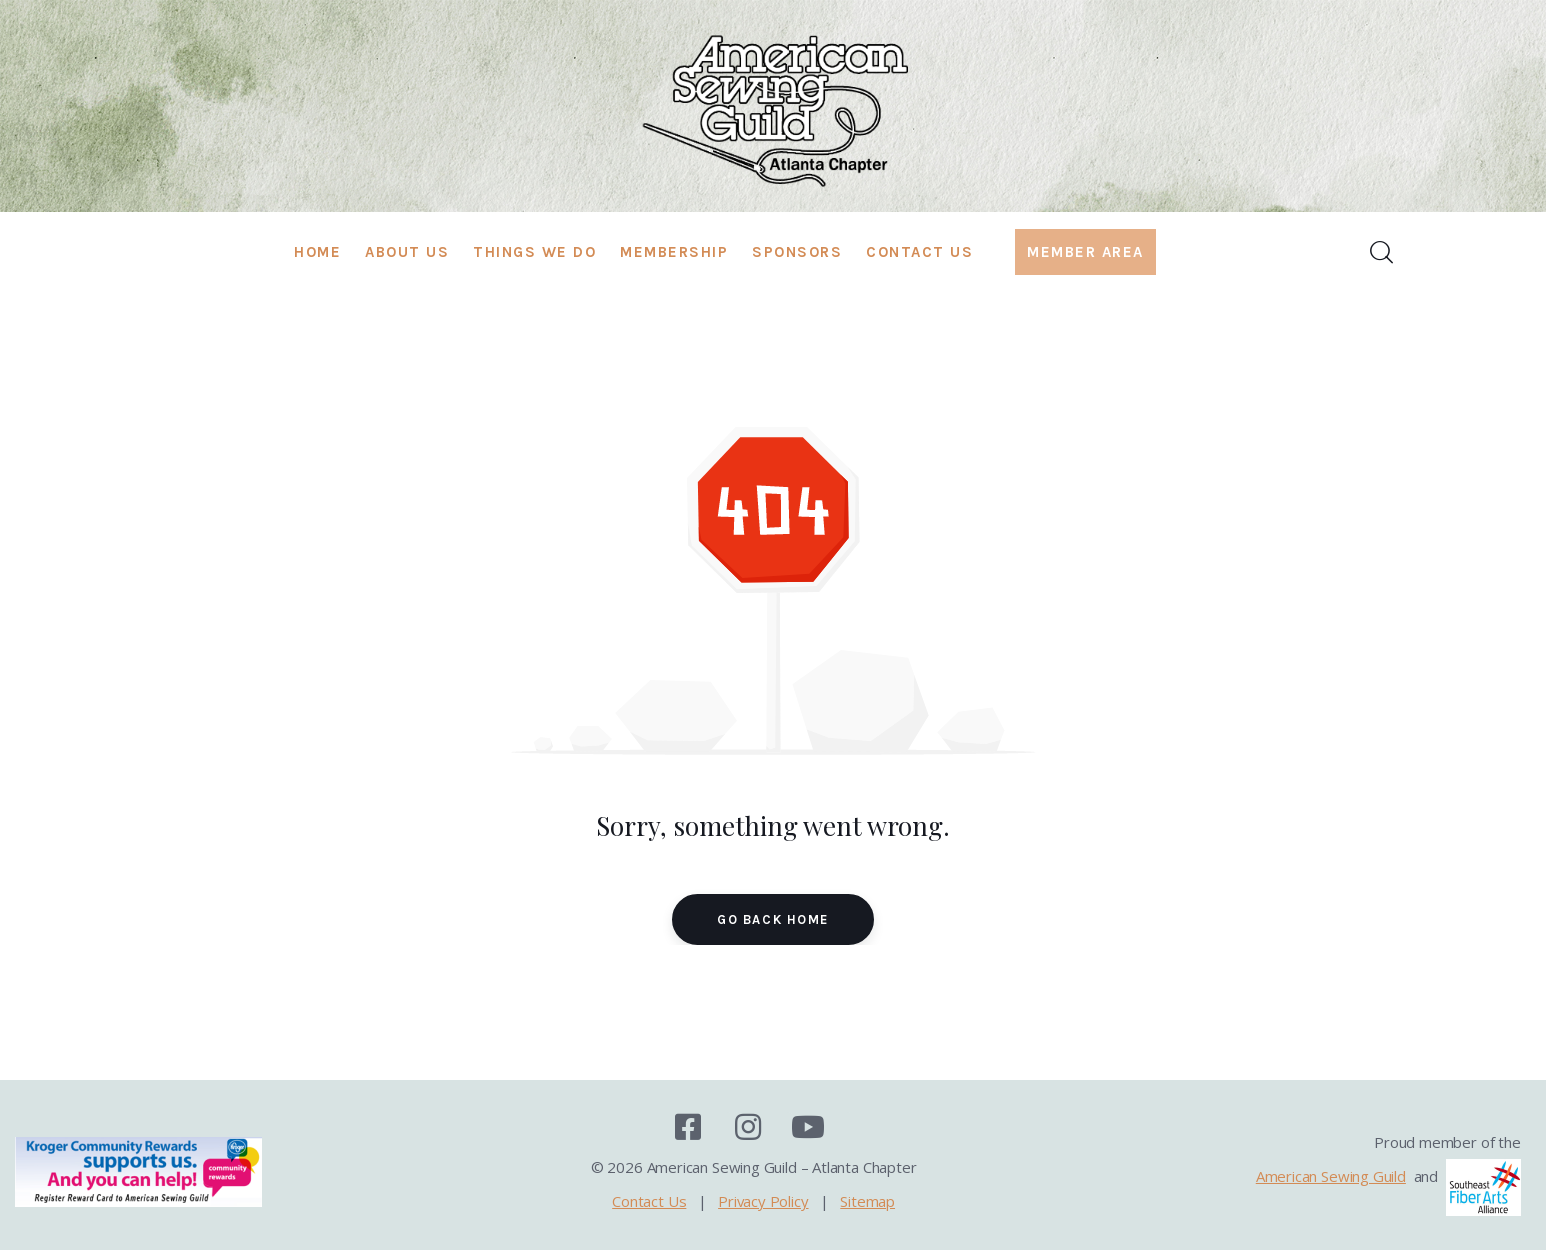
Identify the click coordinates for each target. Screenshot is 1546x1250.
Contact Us (649, 1201)
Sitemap (867, 1201)
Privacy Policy (763, 1201)
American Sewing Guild (1331, 1176)
